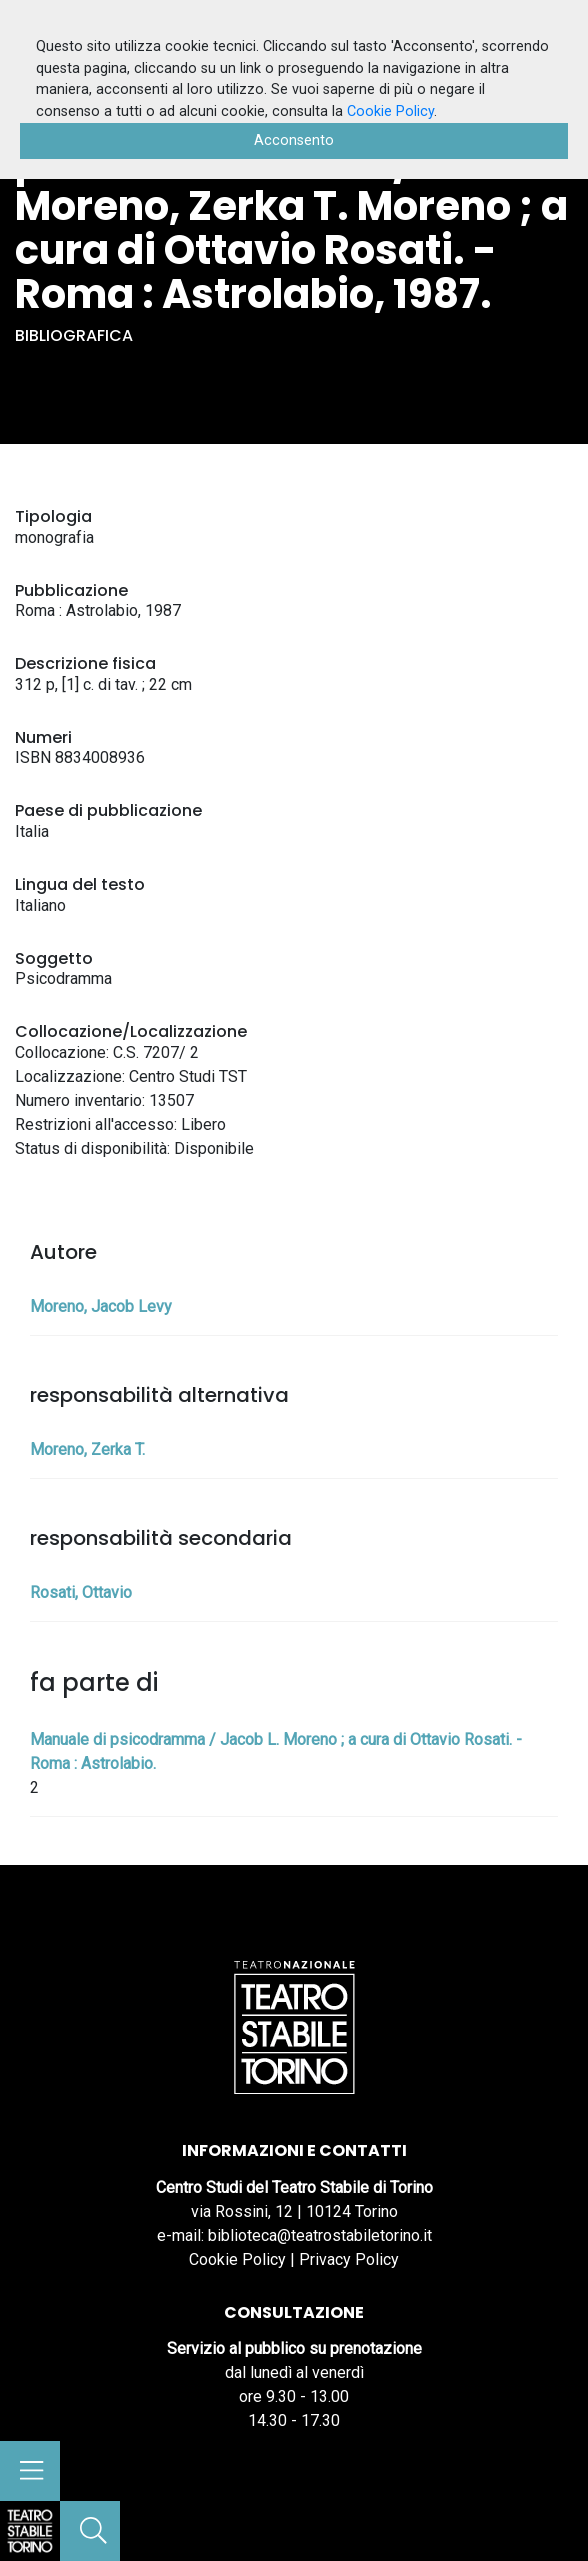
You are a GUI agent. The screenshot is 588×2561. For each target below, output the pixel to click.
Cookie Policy (237, 2259)
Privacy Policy (349, 2259)
